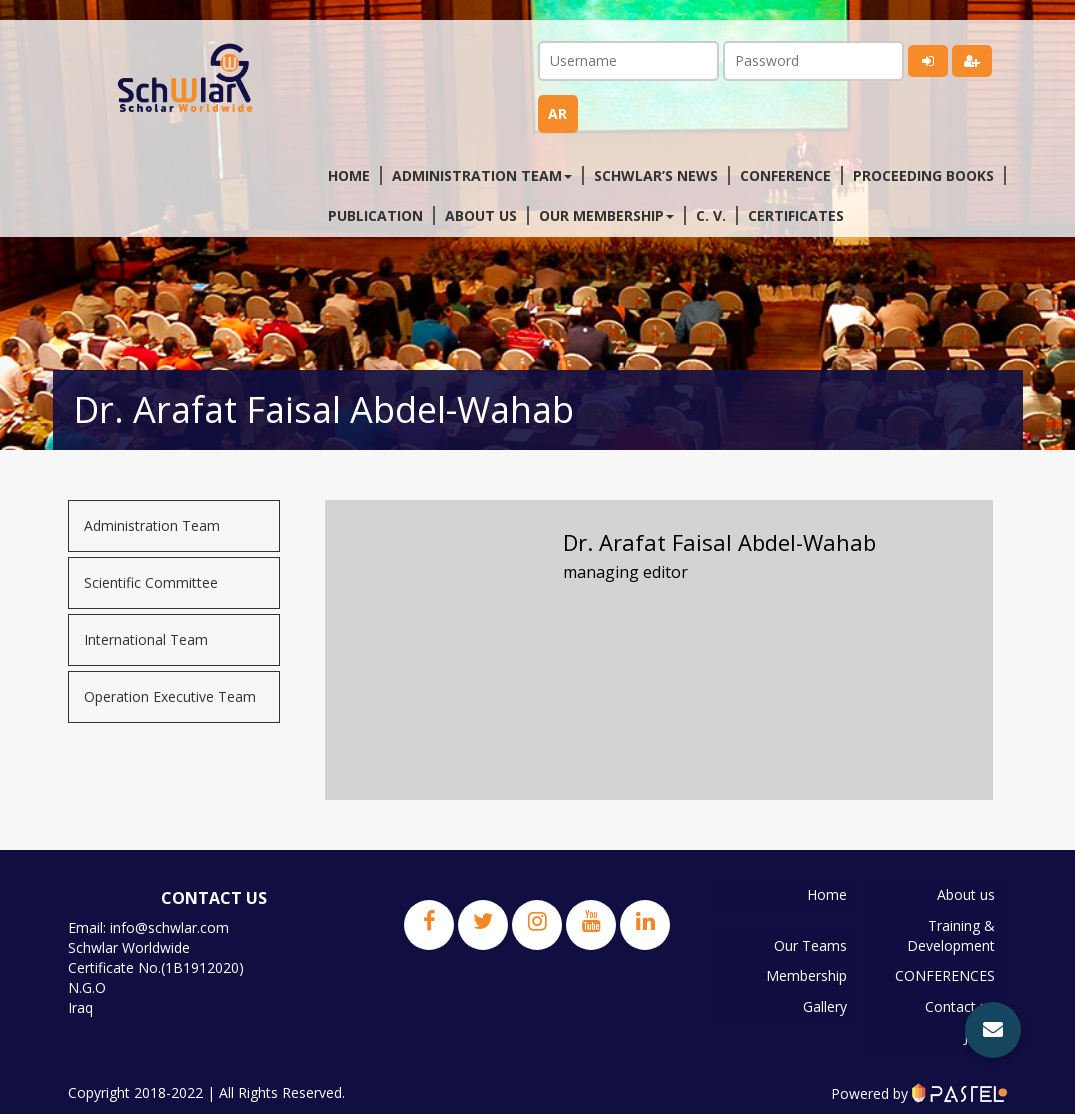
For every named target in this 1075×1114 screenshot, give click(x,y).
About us (481, 215)
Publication (375, 215)
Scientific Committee (151, 582)
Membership (806, 974)
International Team (146, 639)
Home (349, 175)
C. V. (711, 215)
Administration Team (152, 525)
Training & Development (950, 934)
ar (557, 113)
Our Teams (810, 944)
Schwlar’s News (656, 175)
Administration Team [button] (482, 175)
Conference (785, 175)
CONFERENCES (944, 974)
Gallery (825, 1004)
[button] (993, 1030)
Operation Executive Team (170, 696)
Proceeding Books (923, 175)
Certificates (796, 215)
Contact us (959, 1004)
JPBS (978, 1034)
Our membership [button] (606, 215)
